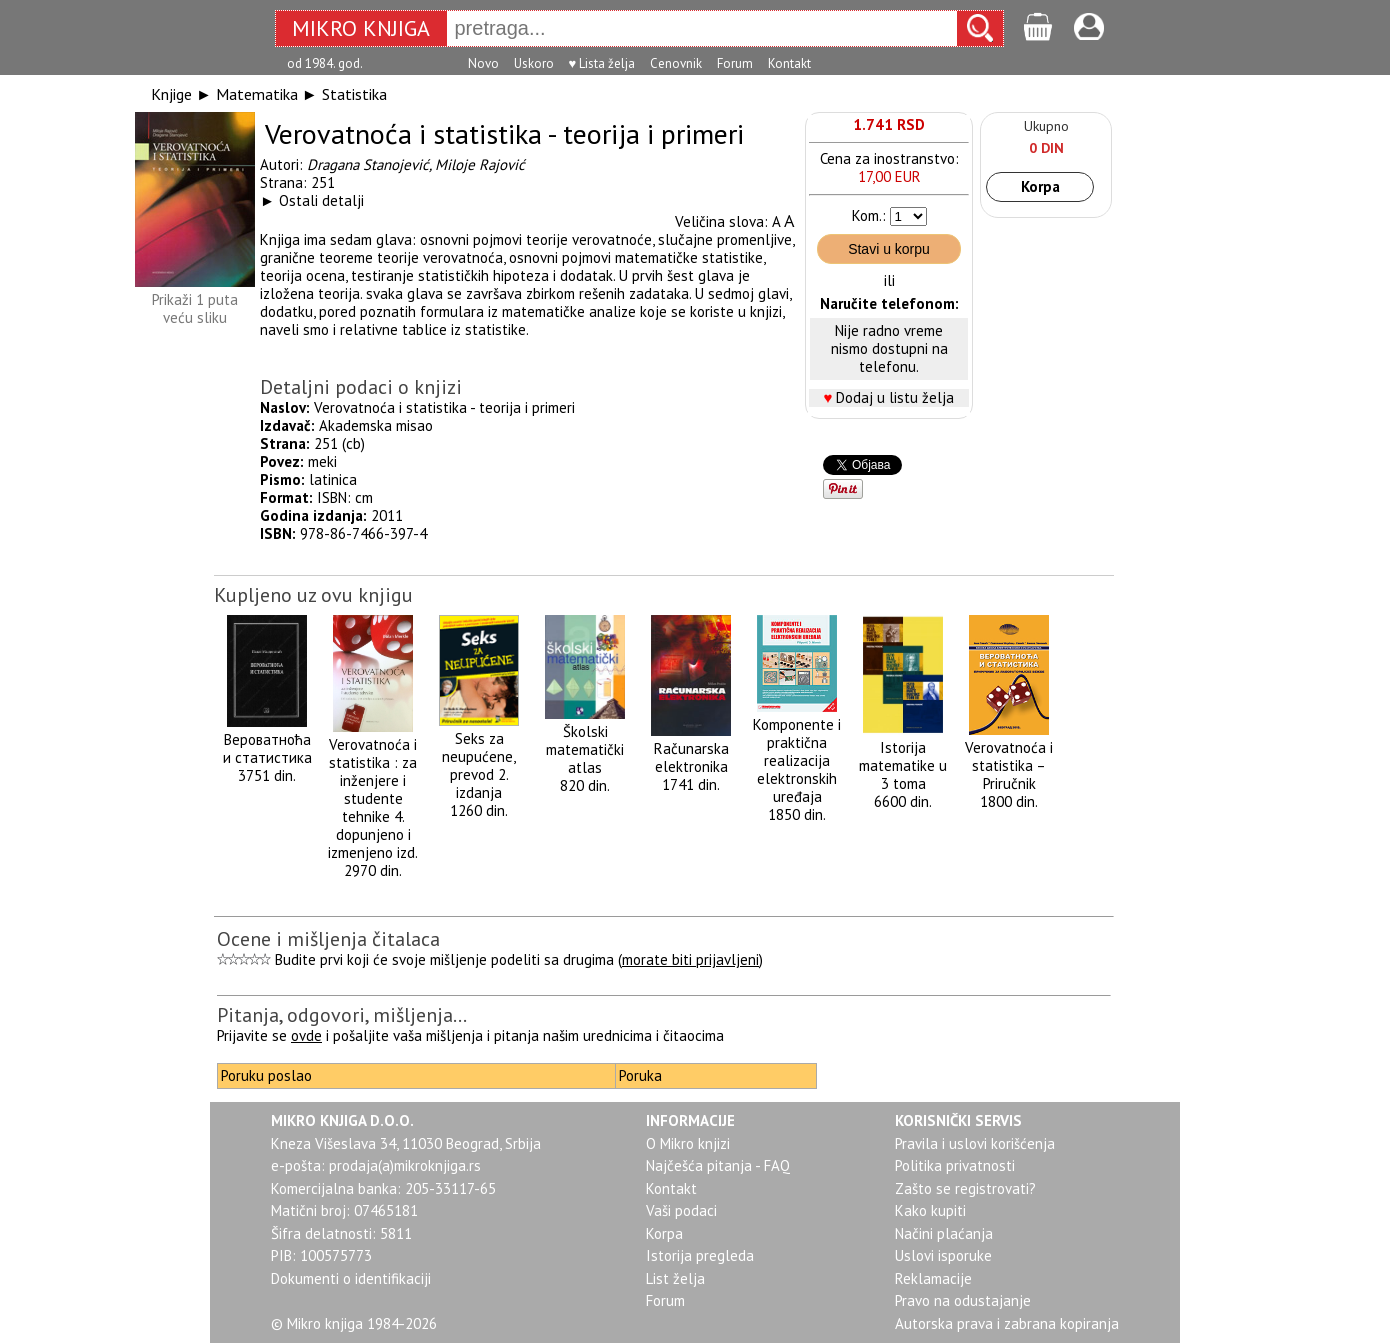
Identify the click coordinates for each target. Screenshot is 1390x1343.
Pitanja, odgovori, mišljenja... (342, 1015)
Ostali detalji (321, 200)
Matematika (257, 94)
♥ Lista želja (602, 63)
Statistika (354, 94)
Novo (483, 63)
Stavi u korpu (889, 249)
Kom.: (869, 215)
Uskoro (534, 63)
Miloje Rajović (480, 164)
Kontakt (789, 63)
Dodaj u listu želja (895, 397)
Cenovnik (676, 63)
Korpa (1040, 186)
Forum (735, 63)
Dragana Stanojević (368, 164)
